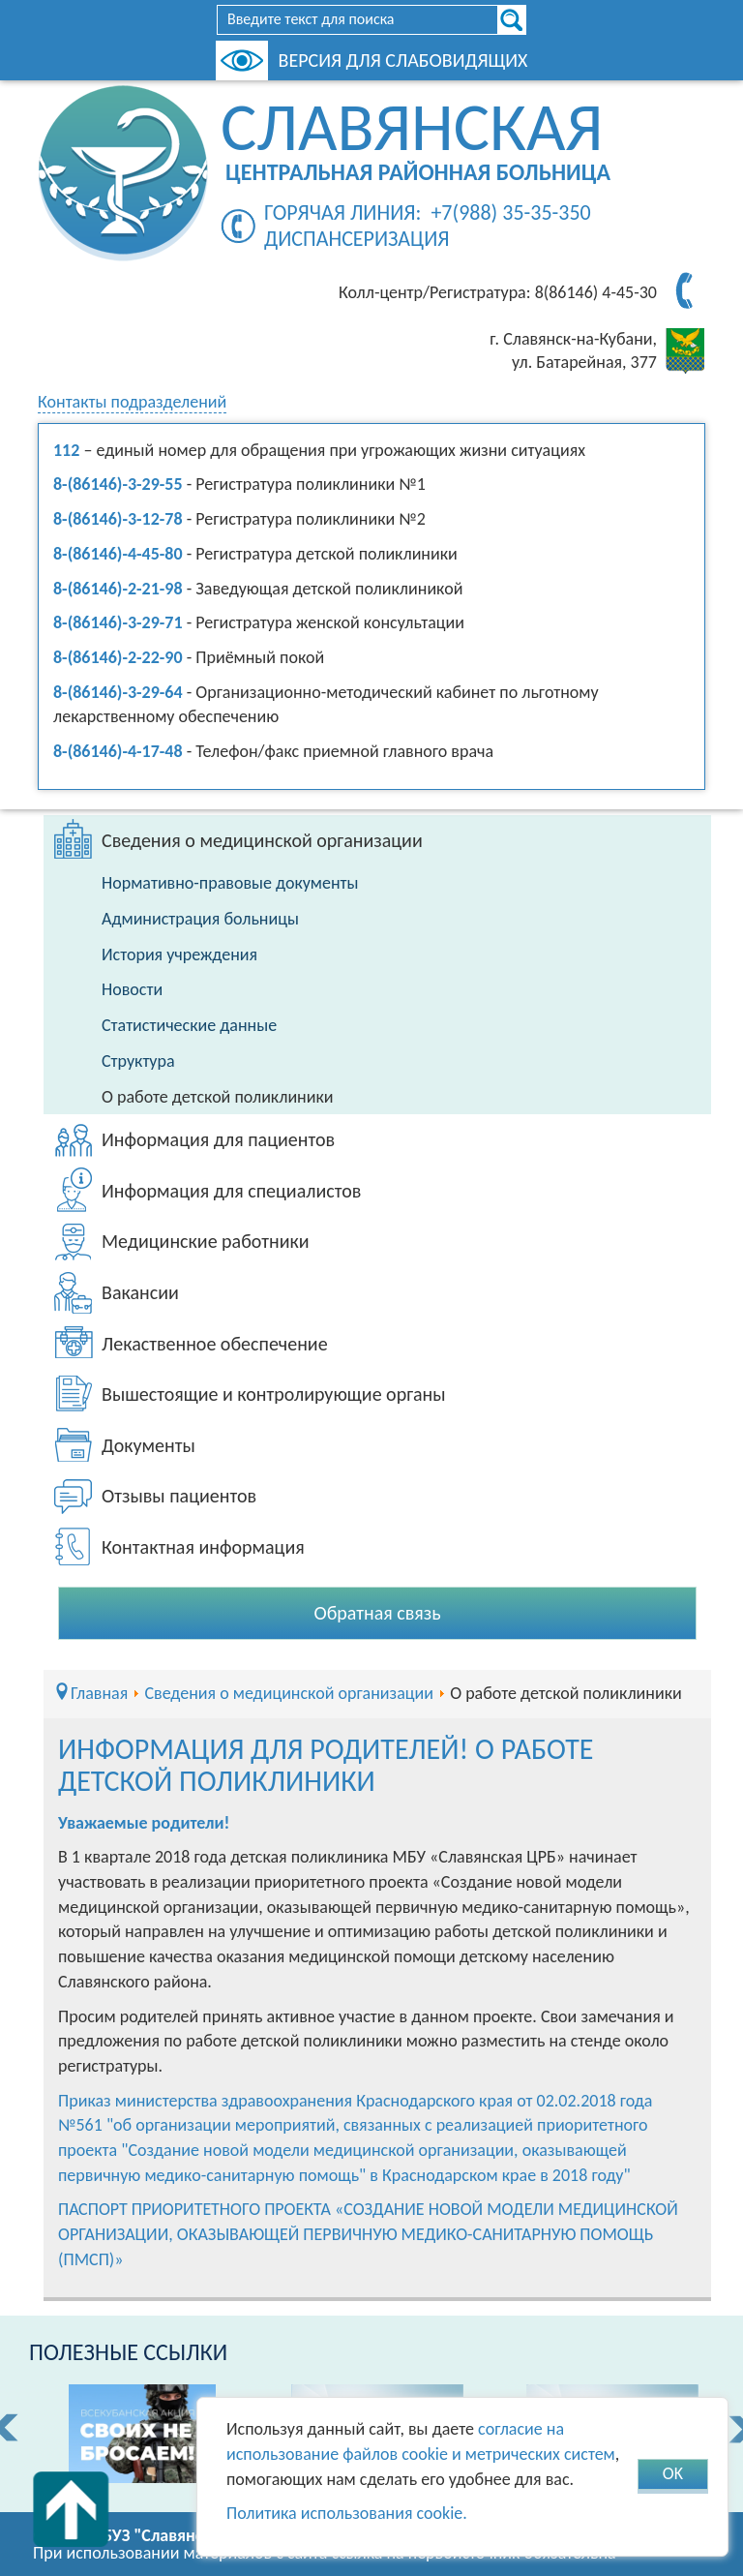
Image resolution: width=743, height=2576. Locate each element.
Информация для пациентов (218, 1139)
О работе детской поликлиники (218, 1096)
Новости (132, 989)
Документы (148, 1445)
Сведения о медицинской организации (262, 840)
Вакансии (140, 1292)
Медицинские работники (206, 1241)
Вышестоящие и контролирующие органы (274, 1394)
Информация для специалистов (231, 1190)
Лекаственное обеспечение (215, 1343)
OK (673, 2473)
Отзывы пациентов (179, 1495)
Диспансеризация (356, 239)
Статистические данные (189, 1025)
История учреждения (179, 954)
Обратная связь (376, 1612)
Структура (138, 1061)
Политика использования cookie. (346, 2513)
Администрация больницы (200, 918)
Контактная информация (203, 1547)
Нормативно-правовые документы (230, 883)
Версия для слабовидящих (403, 60)
